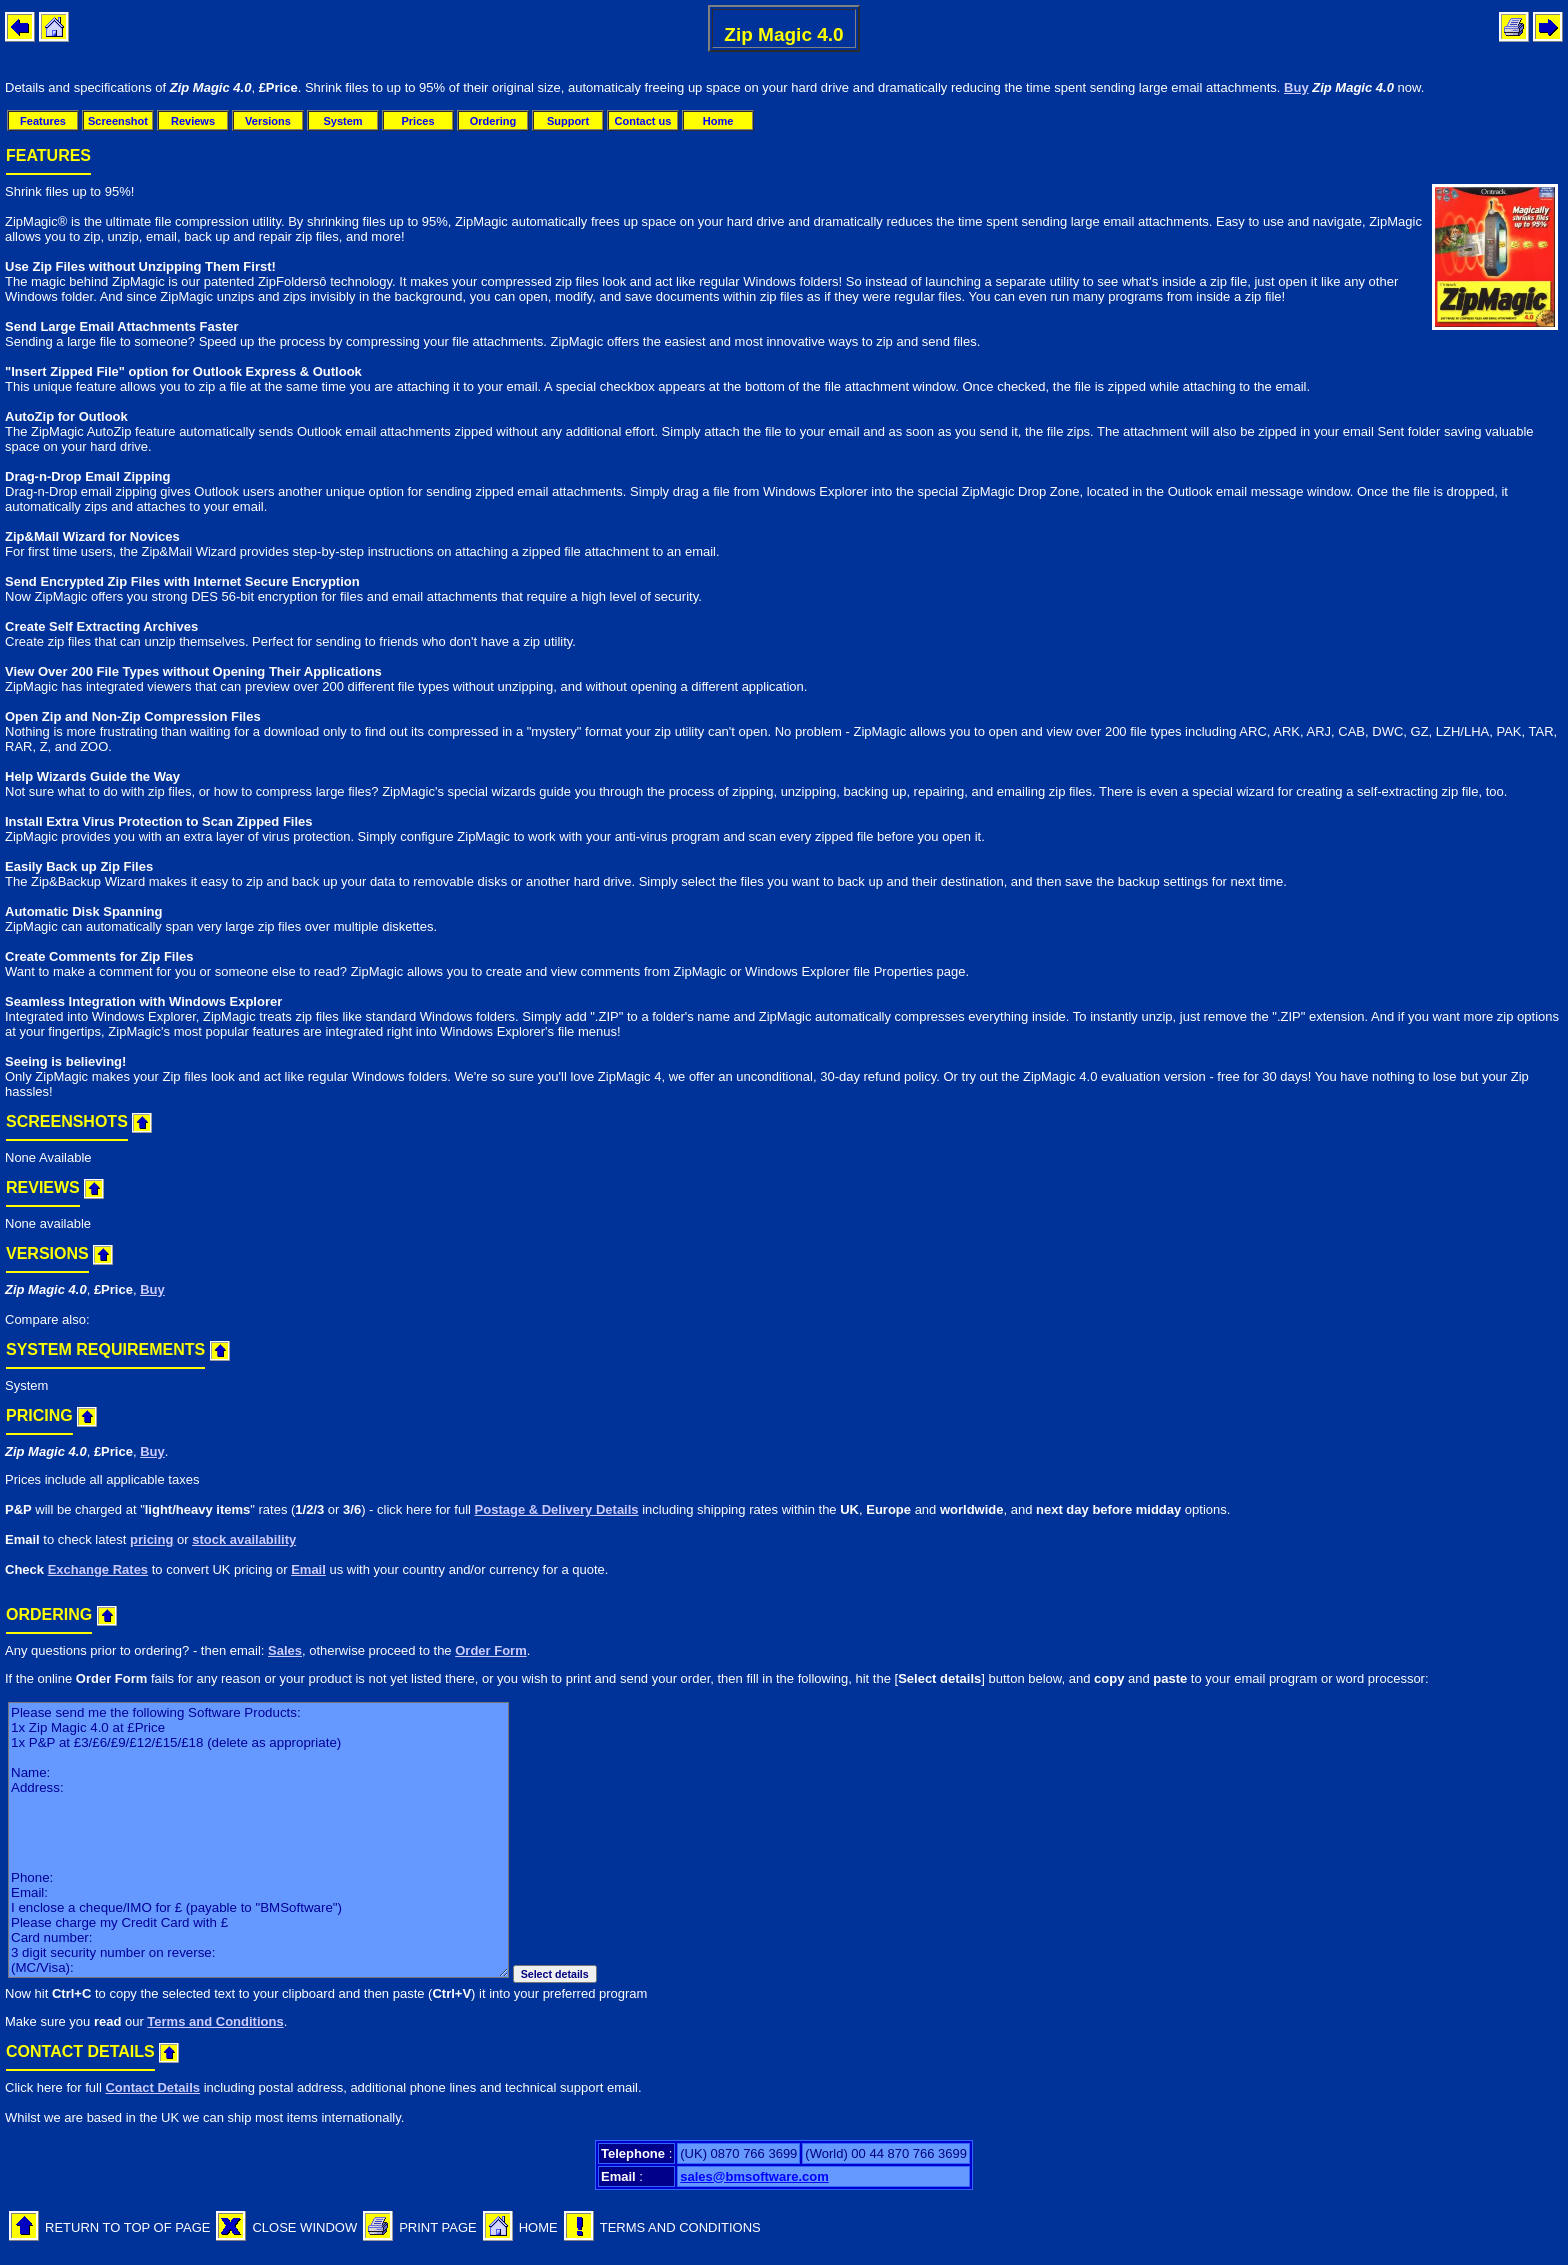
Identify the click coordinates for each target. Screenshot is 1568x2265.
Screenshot (118, 121)
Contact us (643, 121)
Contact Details (152, 2087)
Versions (268, 121)
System (342, 121)
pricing (151, 1539)
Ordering (493, 121)
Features (43, 121)
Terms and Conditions (215, 2021)
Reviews (193, 121)
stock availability (244, 1539)
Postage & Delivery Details (557, 1509)
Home (718, 121)
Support (568, 121)
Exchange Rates (98, 1569)
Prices (417, 121)
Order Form (491, 1650)
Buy (1296, 87)
